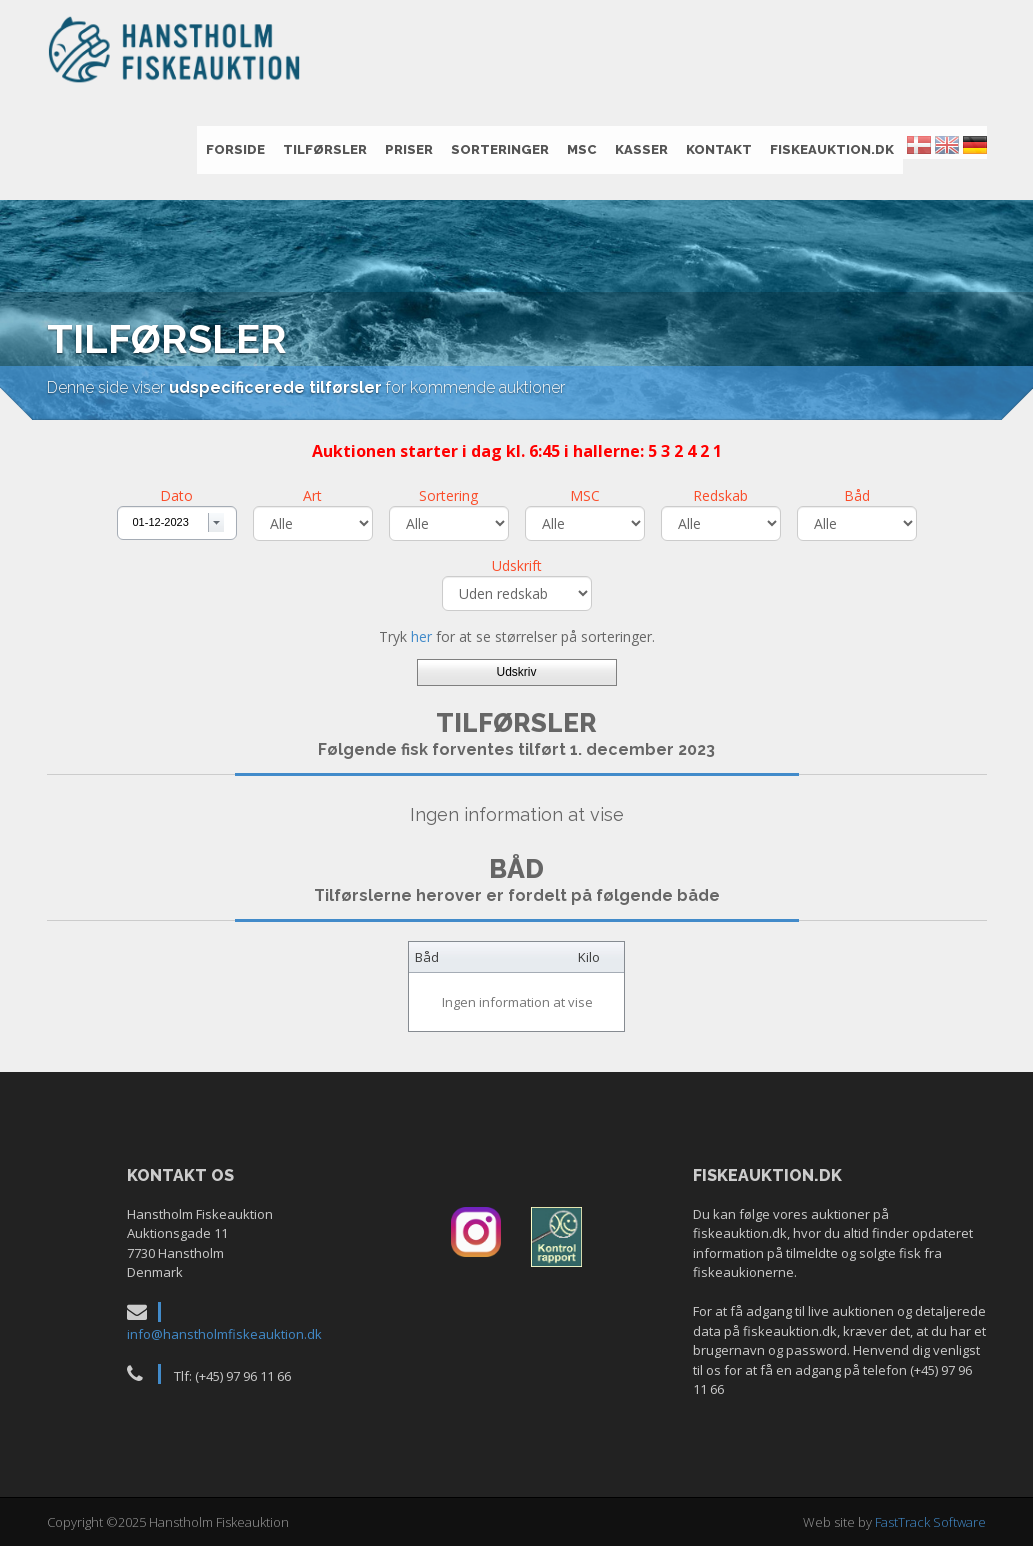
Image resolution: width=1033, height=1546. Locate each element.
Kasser (641, 149)
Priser (409, 149)
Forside (235, 149)
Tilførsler (325, 149)
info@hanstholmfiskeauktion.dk (224, 1334)
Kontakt (719, 149)
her (421, 636)
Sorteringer (500, 149)
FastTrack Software (930, 1522)
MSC (582, 149)
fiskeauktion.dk (832, 149)
